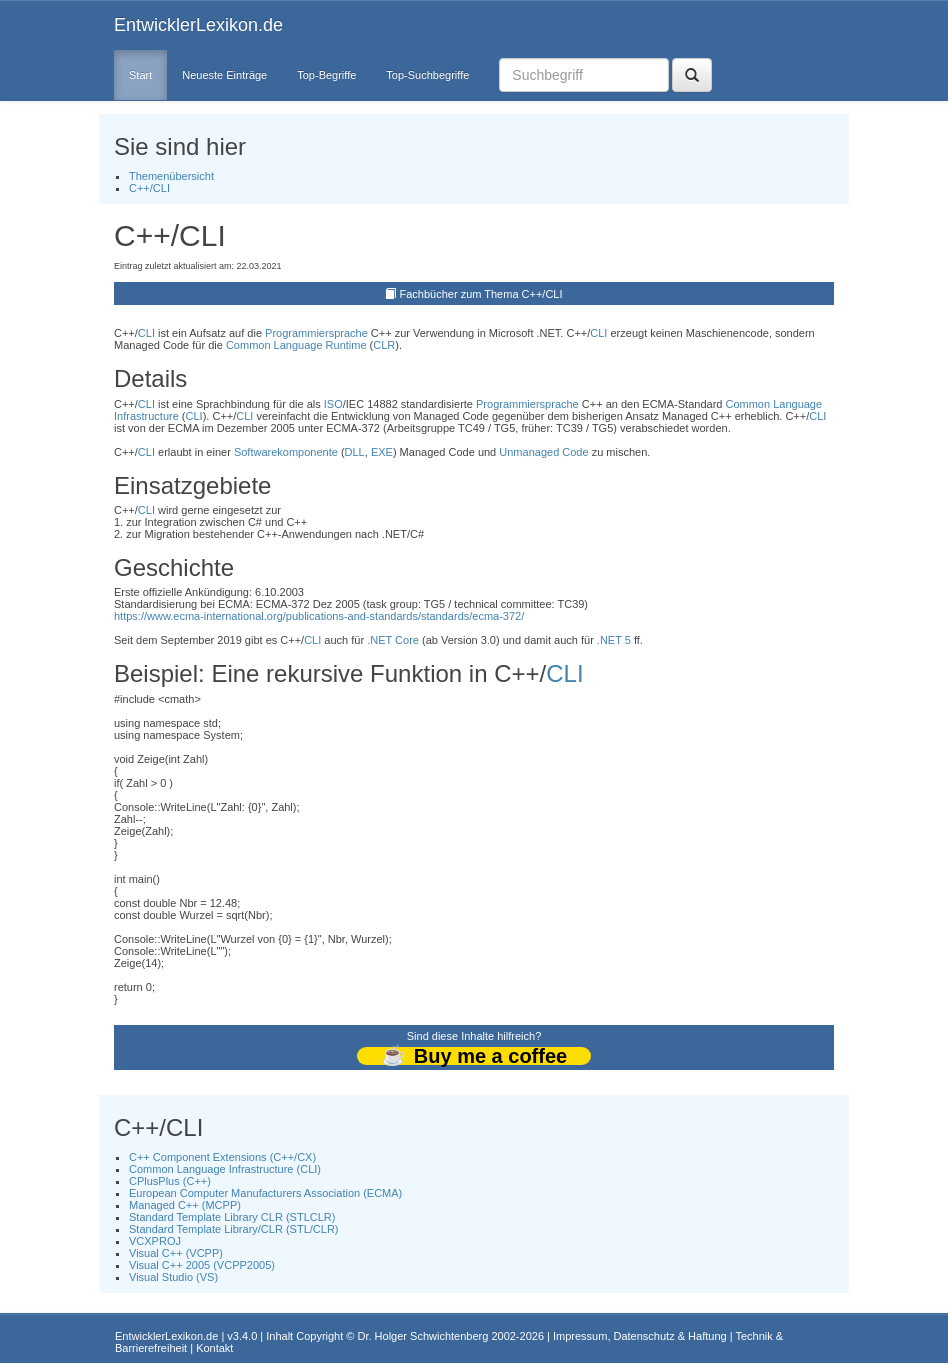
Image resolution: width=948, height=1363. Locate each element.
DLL (355, 452)
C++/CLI (149, 188)
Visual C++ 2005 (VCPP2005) (202, 1265)
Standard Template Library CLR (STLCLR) (232, 1217)
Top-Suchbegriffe (427, 75)
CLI (146, 333)
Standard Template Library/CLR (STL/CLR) (234, 1229)
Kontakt (214, 1348)
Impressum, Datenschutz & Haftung (640, 1336)
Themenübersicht (171, 176)
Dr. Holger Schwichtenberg (423, 1336)
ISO (333, 404)
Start (140, 75)
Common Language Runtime (296, 345)
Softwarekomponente (286, 452)
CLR (384, 345)
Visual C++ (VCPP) (176, 1253)
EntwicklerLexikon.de (198, 25)
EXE (382, 452)
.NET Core (393, 640)
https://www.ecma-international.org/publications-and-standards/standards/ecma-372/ (319, 616)
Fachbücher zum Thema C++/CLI (481, 294)
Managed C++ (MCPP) (185, 1205)
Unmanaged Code (543, 452)
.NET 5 (614, 640)
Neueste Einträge (224, 75)
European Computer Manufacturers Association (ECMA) (265, 1193)
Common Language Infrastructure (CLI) (225, 1169)
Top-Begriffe (326, 75)
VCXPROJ (155, 1241)
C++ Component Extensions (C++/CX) (222, 1157)
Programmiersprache (316, 333)
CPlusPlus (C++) (170, 1181)
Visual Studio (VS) (173, 1277)
